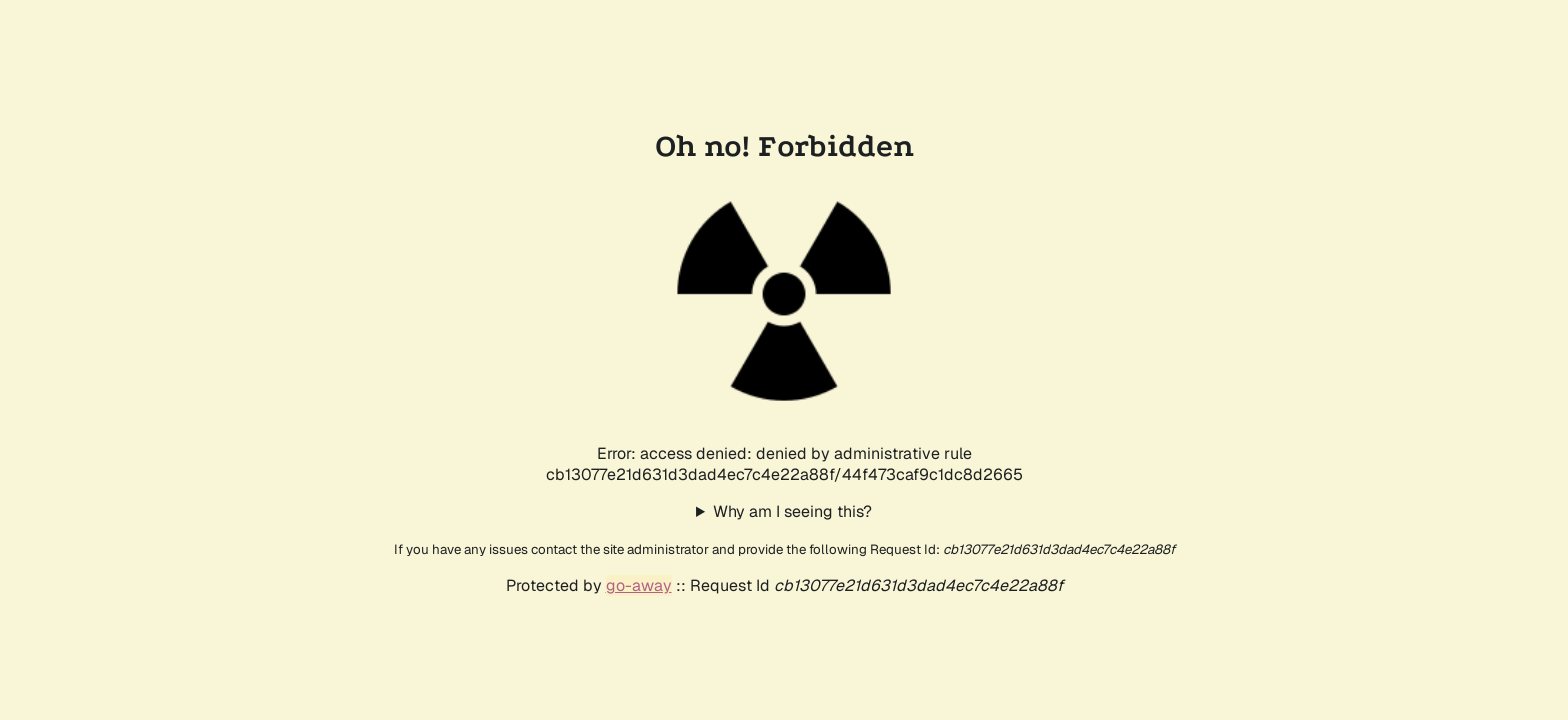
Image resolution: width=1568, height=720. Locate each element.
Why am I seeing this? (792, 511)
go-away (639, 585)
